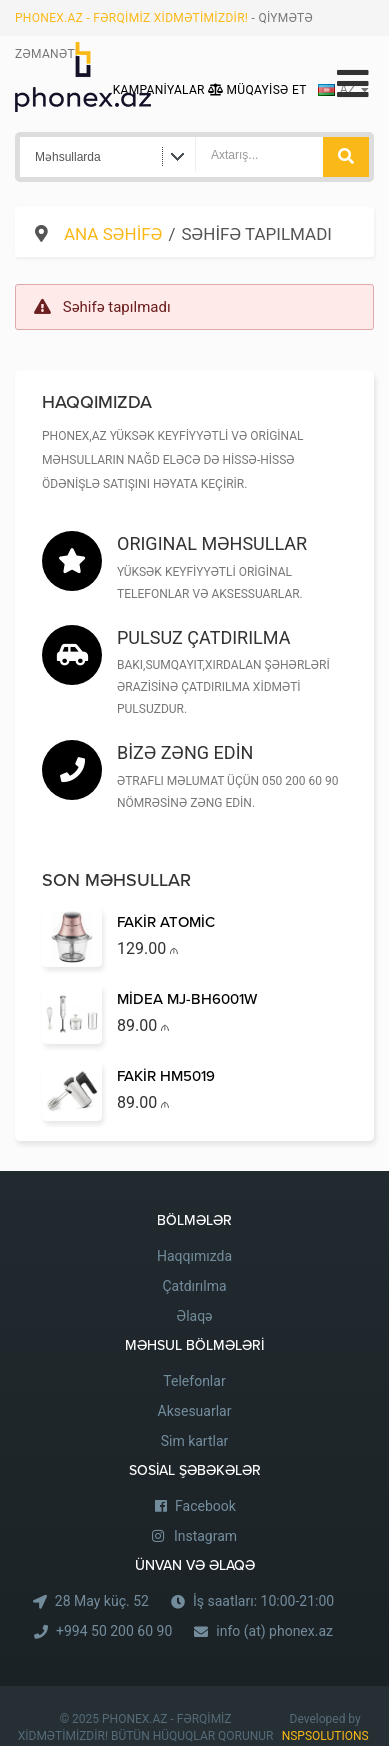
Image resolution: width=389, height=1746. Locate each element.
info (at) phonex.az (274, 1631)
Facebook (205, 1506)
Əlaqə (194, 1316)
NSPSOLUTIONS (325, 1736)
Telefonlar (194, 1381)
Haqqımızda (194, 1256)
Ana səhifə (113, 234)
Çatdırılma (194, 1286)
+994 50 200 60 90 (114, 1631)
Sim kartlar (195, 1441)
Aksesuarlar (195, 1411)
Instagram (205, 1536)
